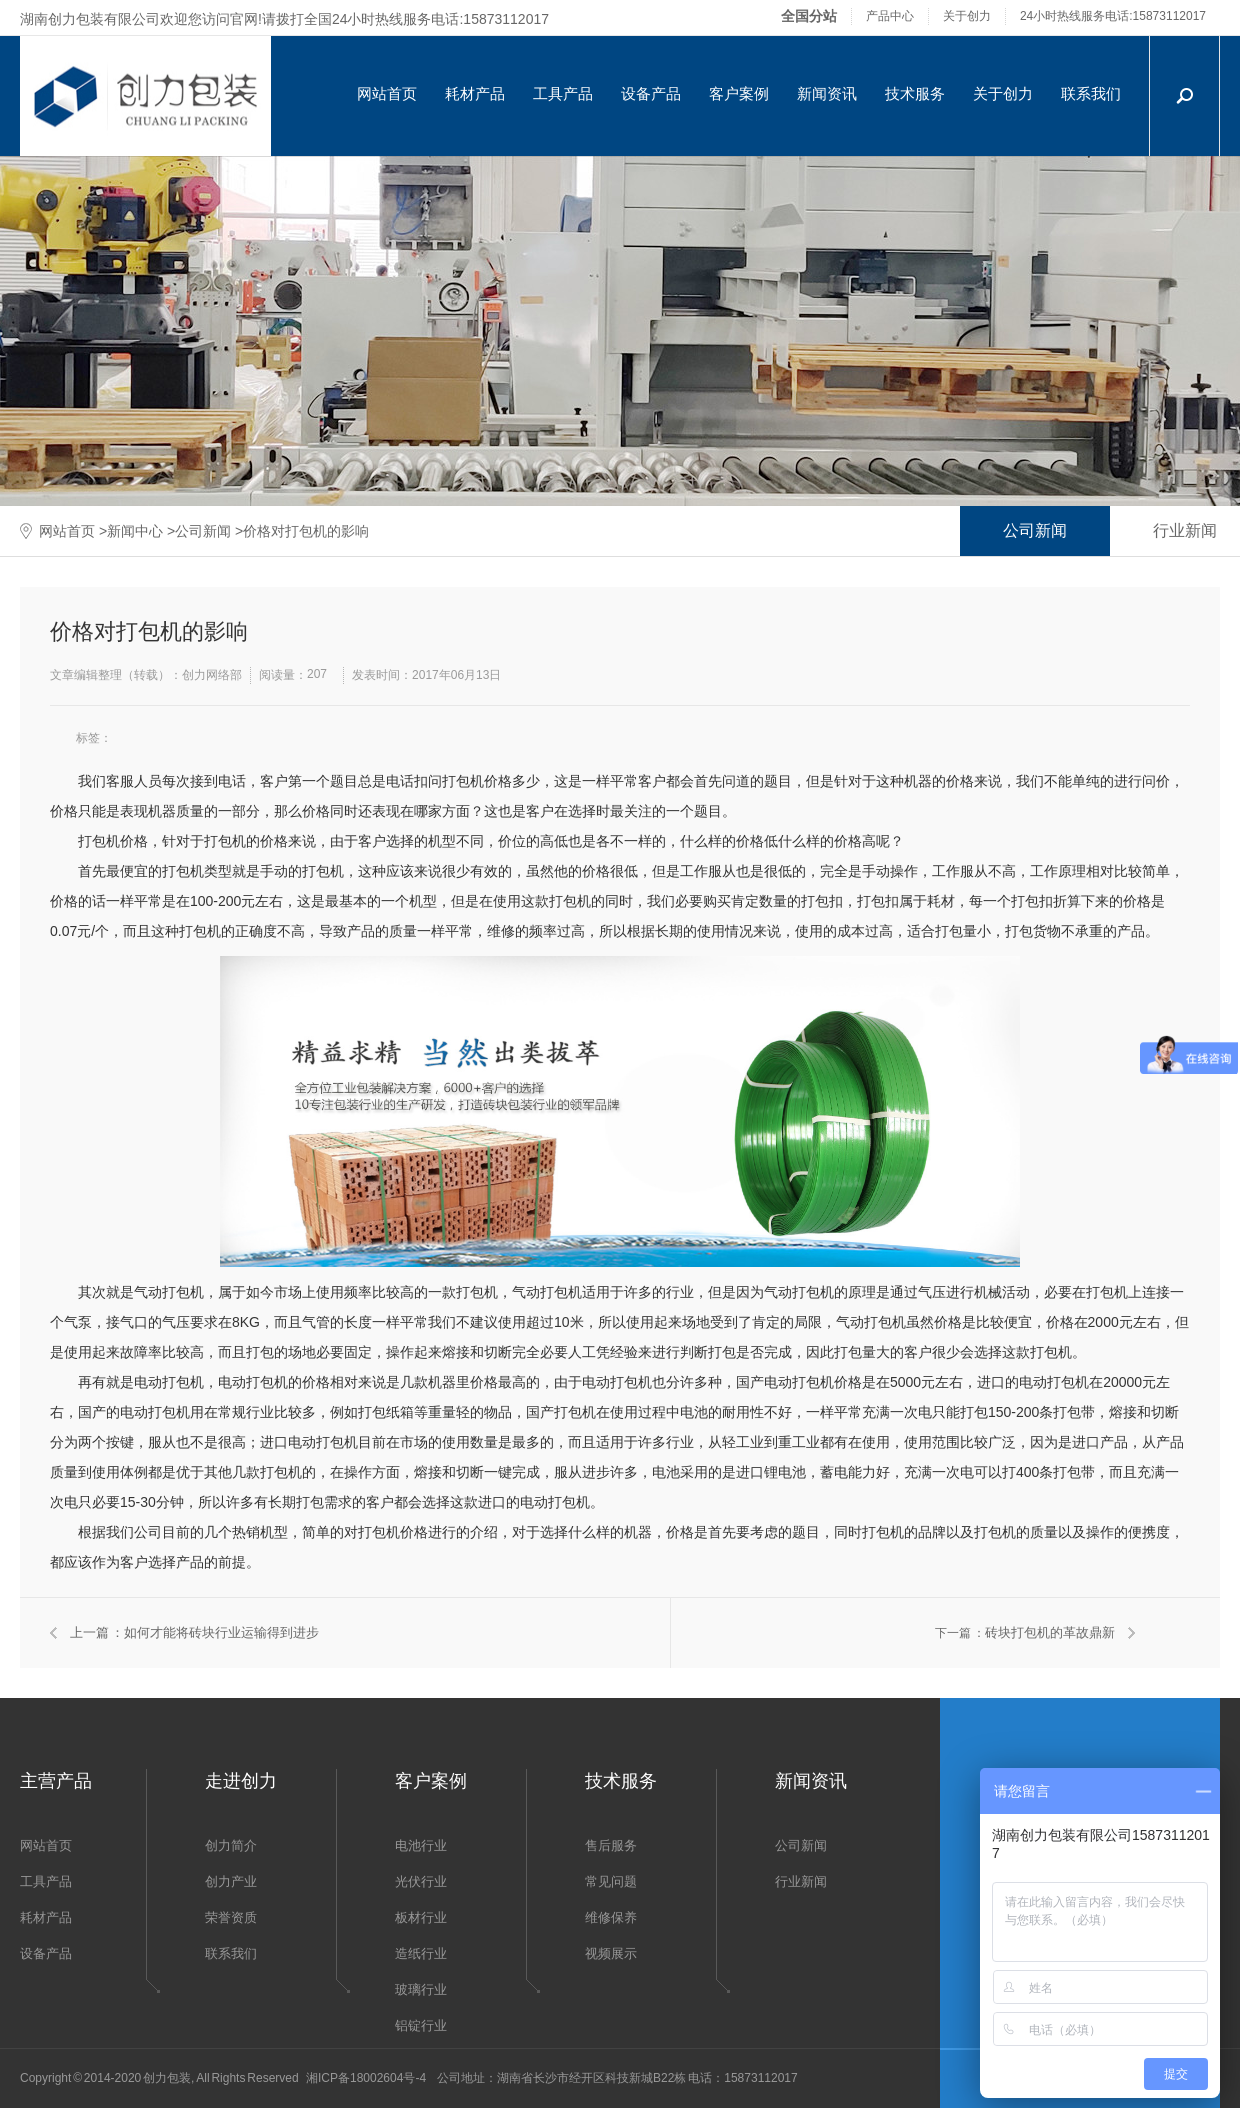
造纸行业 (421, 1953)
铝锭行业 (421, 2025)
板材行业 (421, 1917)
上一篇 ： (97, 1632)
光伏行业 (421, 1881)
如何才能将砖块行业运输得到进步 (221, 1632)
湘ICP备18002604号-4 (366, 2078)
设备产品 (651, 93)
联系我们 (1091, 93)
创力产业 (231, 1881)
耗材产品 (475, 93)
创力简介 (231, 1845)
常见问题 (611, 1881)
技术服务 (915, 93)
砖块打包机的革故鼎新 (1050, 1632)
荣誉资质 (231, 1917)
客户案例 (739, 93)
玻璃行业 (421, 1989)
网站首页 (387, 93)
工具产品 (563, 93)
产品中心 (890, 16)
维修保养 (611, 1917)
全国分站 (809, 16)
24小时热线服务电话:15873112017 (1113, 16)
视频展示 (611, 1953)
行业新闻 (801, 1881)
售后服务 (611, 1845)
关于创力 (967, 16)
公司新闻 (203, 531)
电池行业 (421, 1845)
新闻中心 (135, 531)
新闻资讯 (827, 93)
